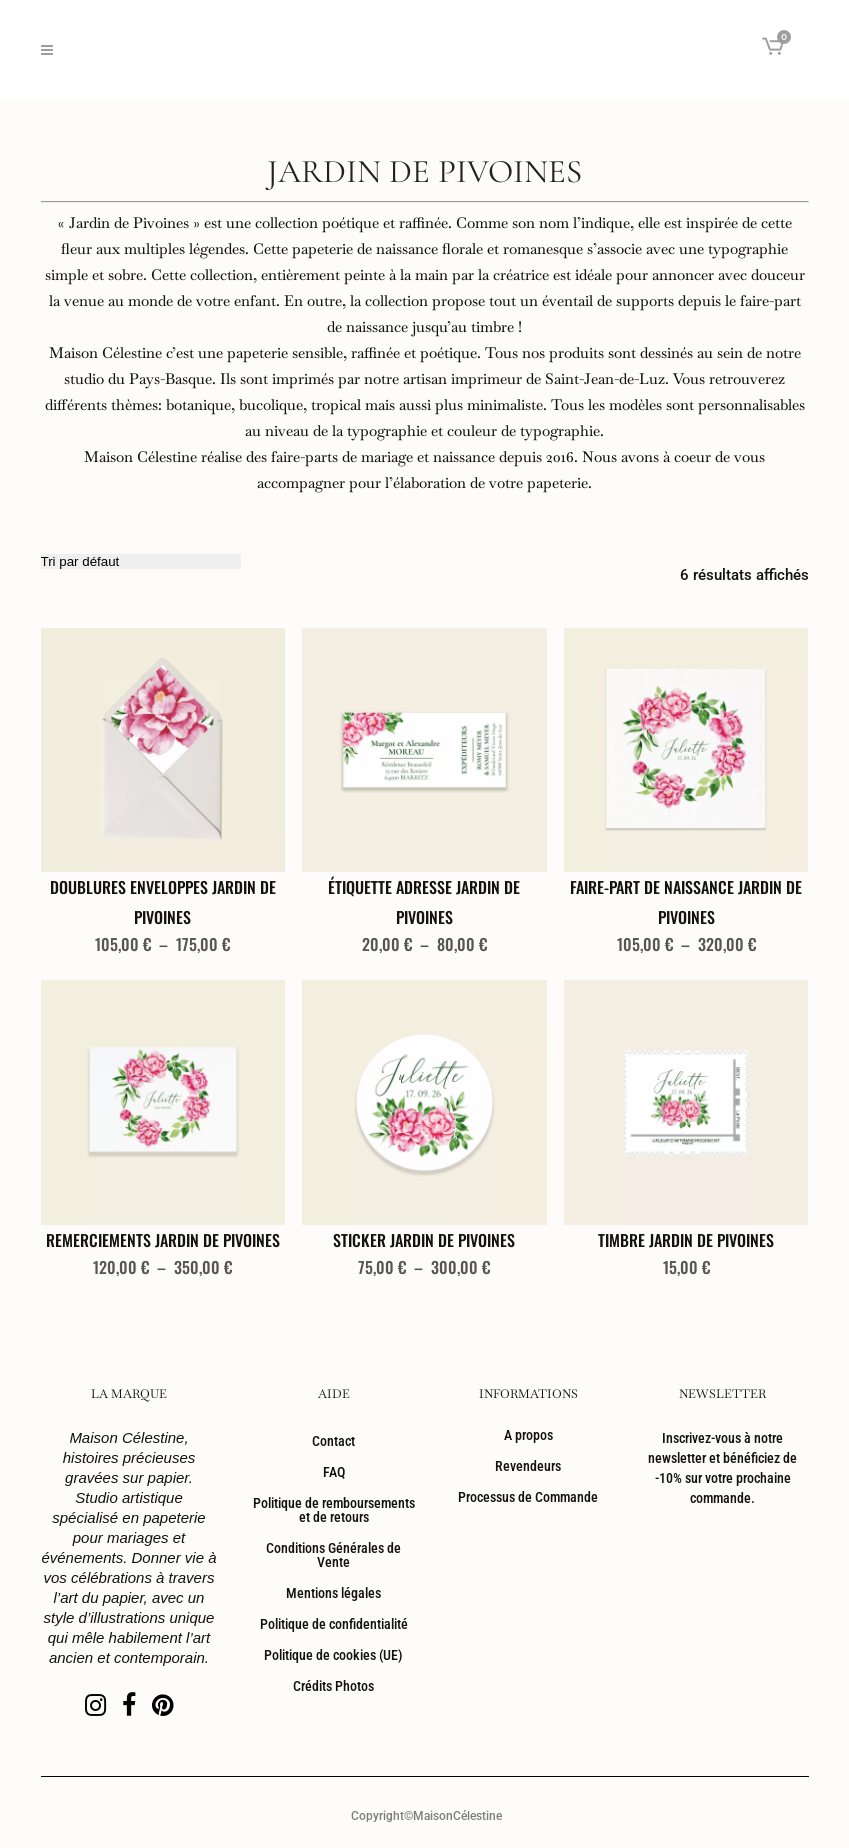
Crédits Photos (333, 1686)
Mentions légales (333, 1593)
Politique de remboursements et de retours (334, 1510)
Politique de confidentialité (334, 1624)
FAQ (334, 1472)
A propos (528, 1435)
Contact (333, 1441)
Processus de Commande (528, 1497)
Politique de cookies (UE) (333, 1655)
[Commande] (141, 561)
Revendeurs (528, 1466)
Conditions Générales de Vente (333, 1555)
